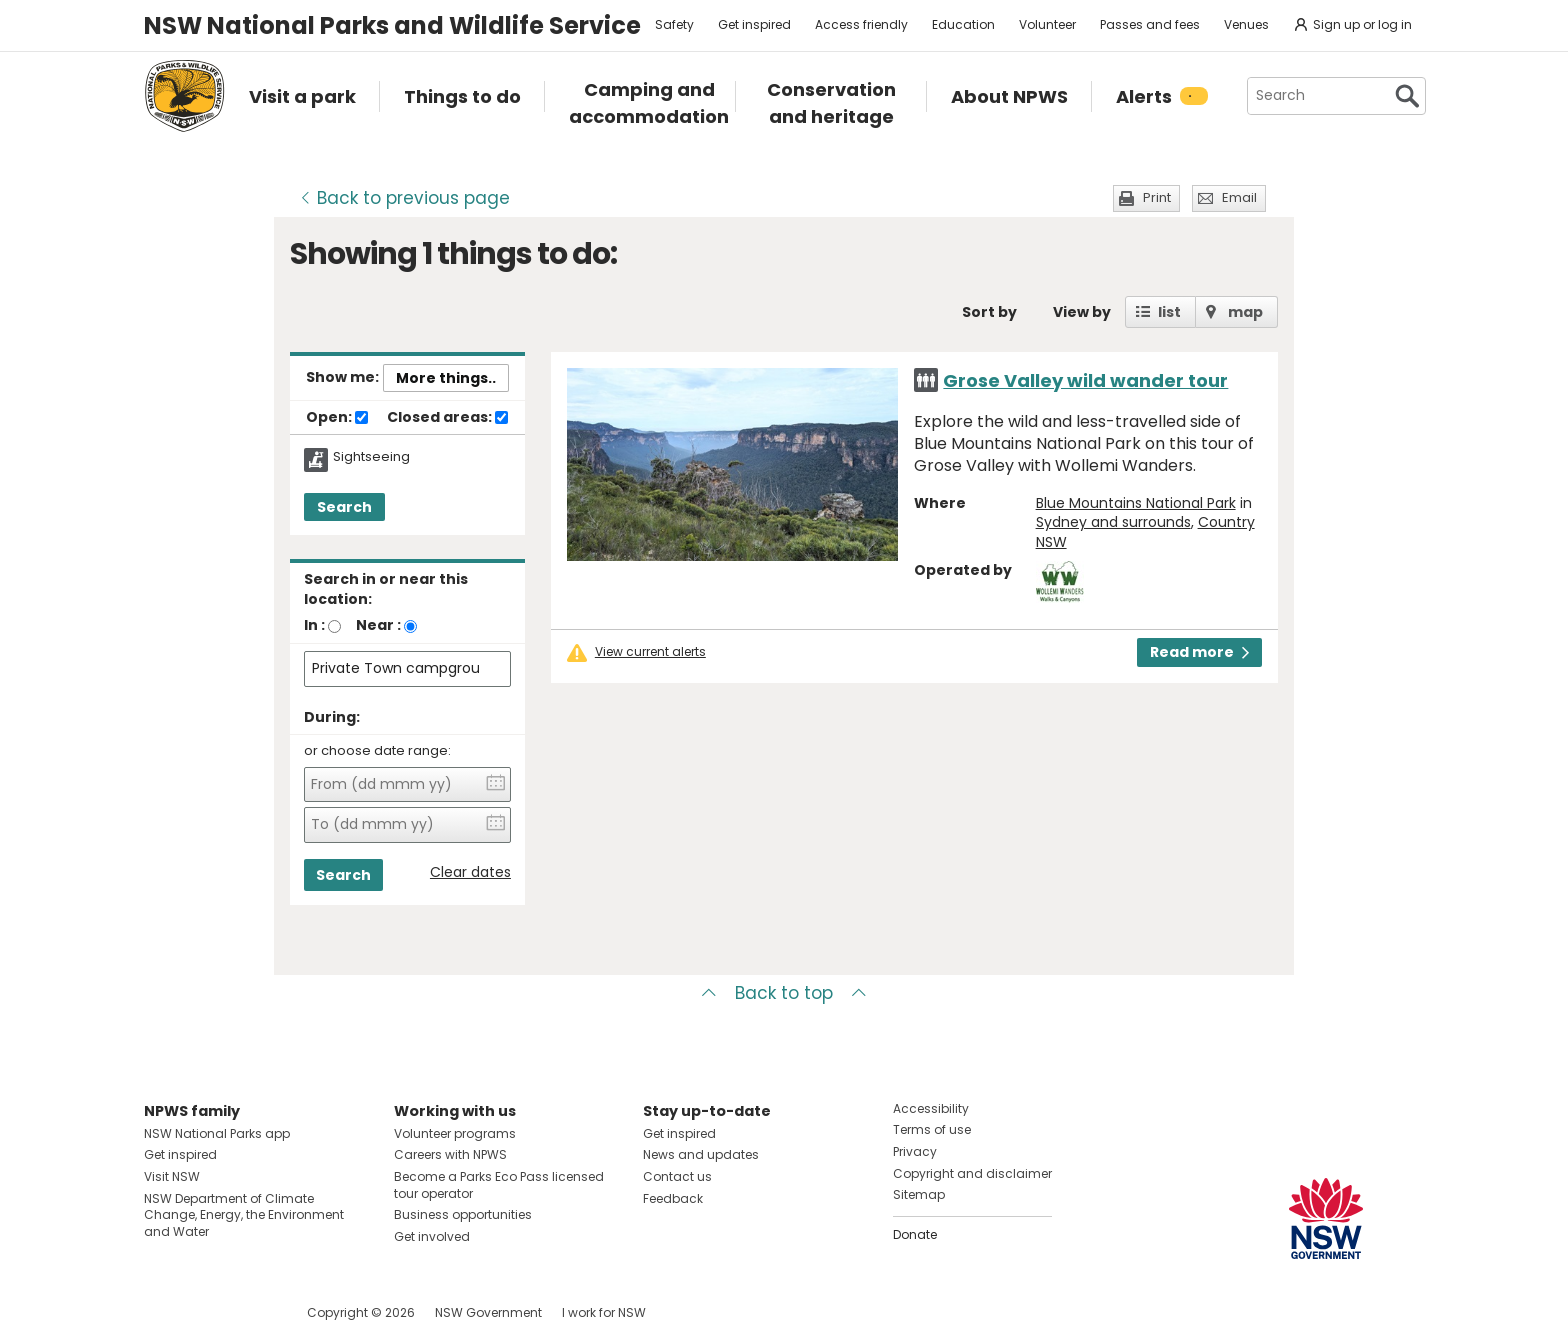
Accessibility (931, 1108)
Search (344, 507)
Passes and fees (1150, 24)
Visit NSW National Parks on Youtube (248, 1312)
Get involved (432, 1236)
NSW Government (488, 1312)
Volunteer (1047, 24)
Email (1239, 197)
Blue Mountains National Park (1136, 503)
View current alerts (650, 652)
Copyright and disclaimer (972, 1173)
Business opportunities (463, 1214)
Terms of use (932, 1129)
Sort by (989, 312)
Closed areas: (447, 418)
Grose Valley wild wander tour (1085, 380)
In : (314, 625)
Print (1157, 197)
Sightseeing (371, 457)
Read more (1199, 652)
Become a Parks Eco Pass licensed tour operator (499, 1185)
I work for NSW (604, 1312)
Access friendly (861, 24)
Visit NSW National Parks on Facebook (162, 1312)
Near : (378, 625)
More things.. (446, 378)
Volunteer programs (455, 1133)
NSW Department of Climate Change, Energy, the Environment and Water (244, 1215)
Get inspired (754, 24)
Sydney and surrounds (1113, 522)
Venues (1246, 24)
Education (963, 24)
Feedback (673, 1198)
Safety (674, 24)
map (1245, 312)
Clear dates (470, 872)
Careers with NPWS (450, 1154)
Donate (915, 1234)
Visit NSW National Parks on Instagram (205, 1312)
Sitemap (919, 1194)
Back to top (784, 993)
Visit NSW (172, 1176)
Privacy (915, 1151)
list (1169, 312)
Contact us (677, 1176)
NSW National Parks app (217, 1133)
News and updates (701, 1154)
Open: (337, 418)
